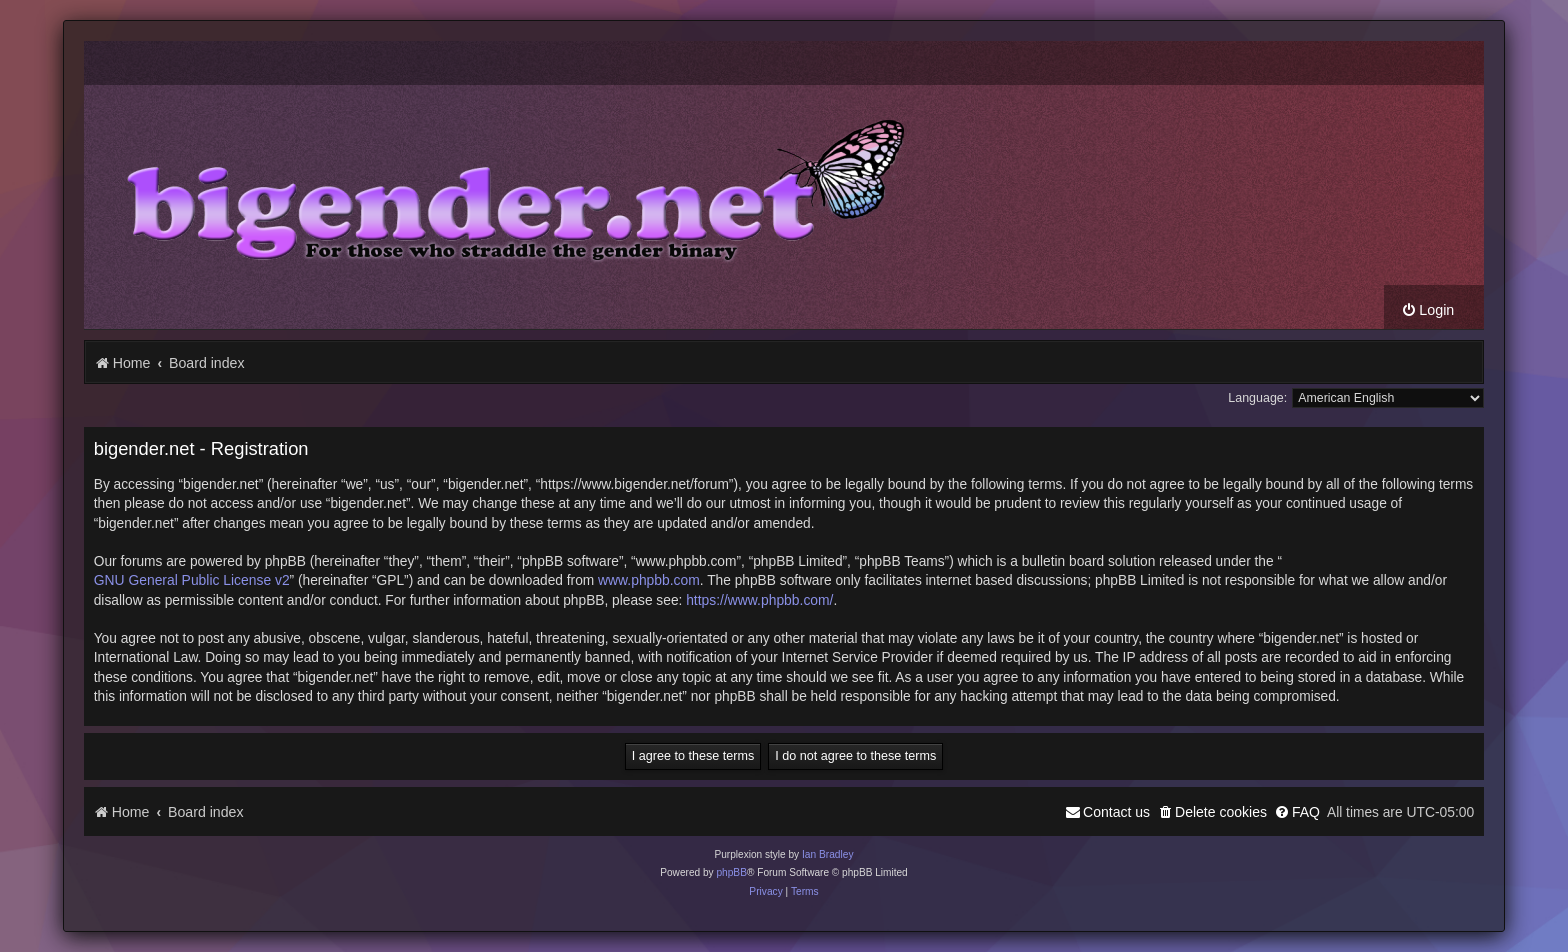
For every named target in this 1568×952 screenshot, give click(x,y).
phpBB (731, 872)
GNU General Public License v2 (192, 580)
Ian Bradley (828, 854)
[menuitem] (1427, 310)
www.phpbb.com (649, 580)
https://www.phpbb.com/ (759, 600)
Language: (1257, 398)
